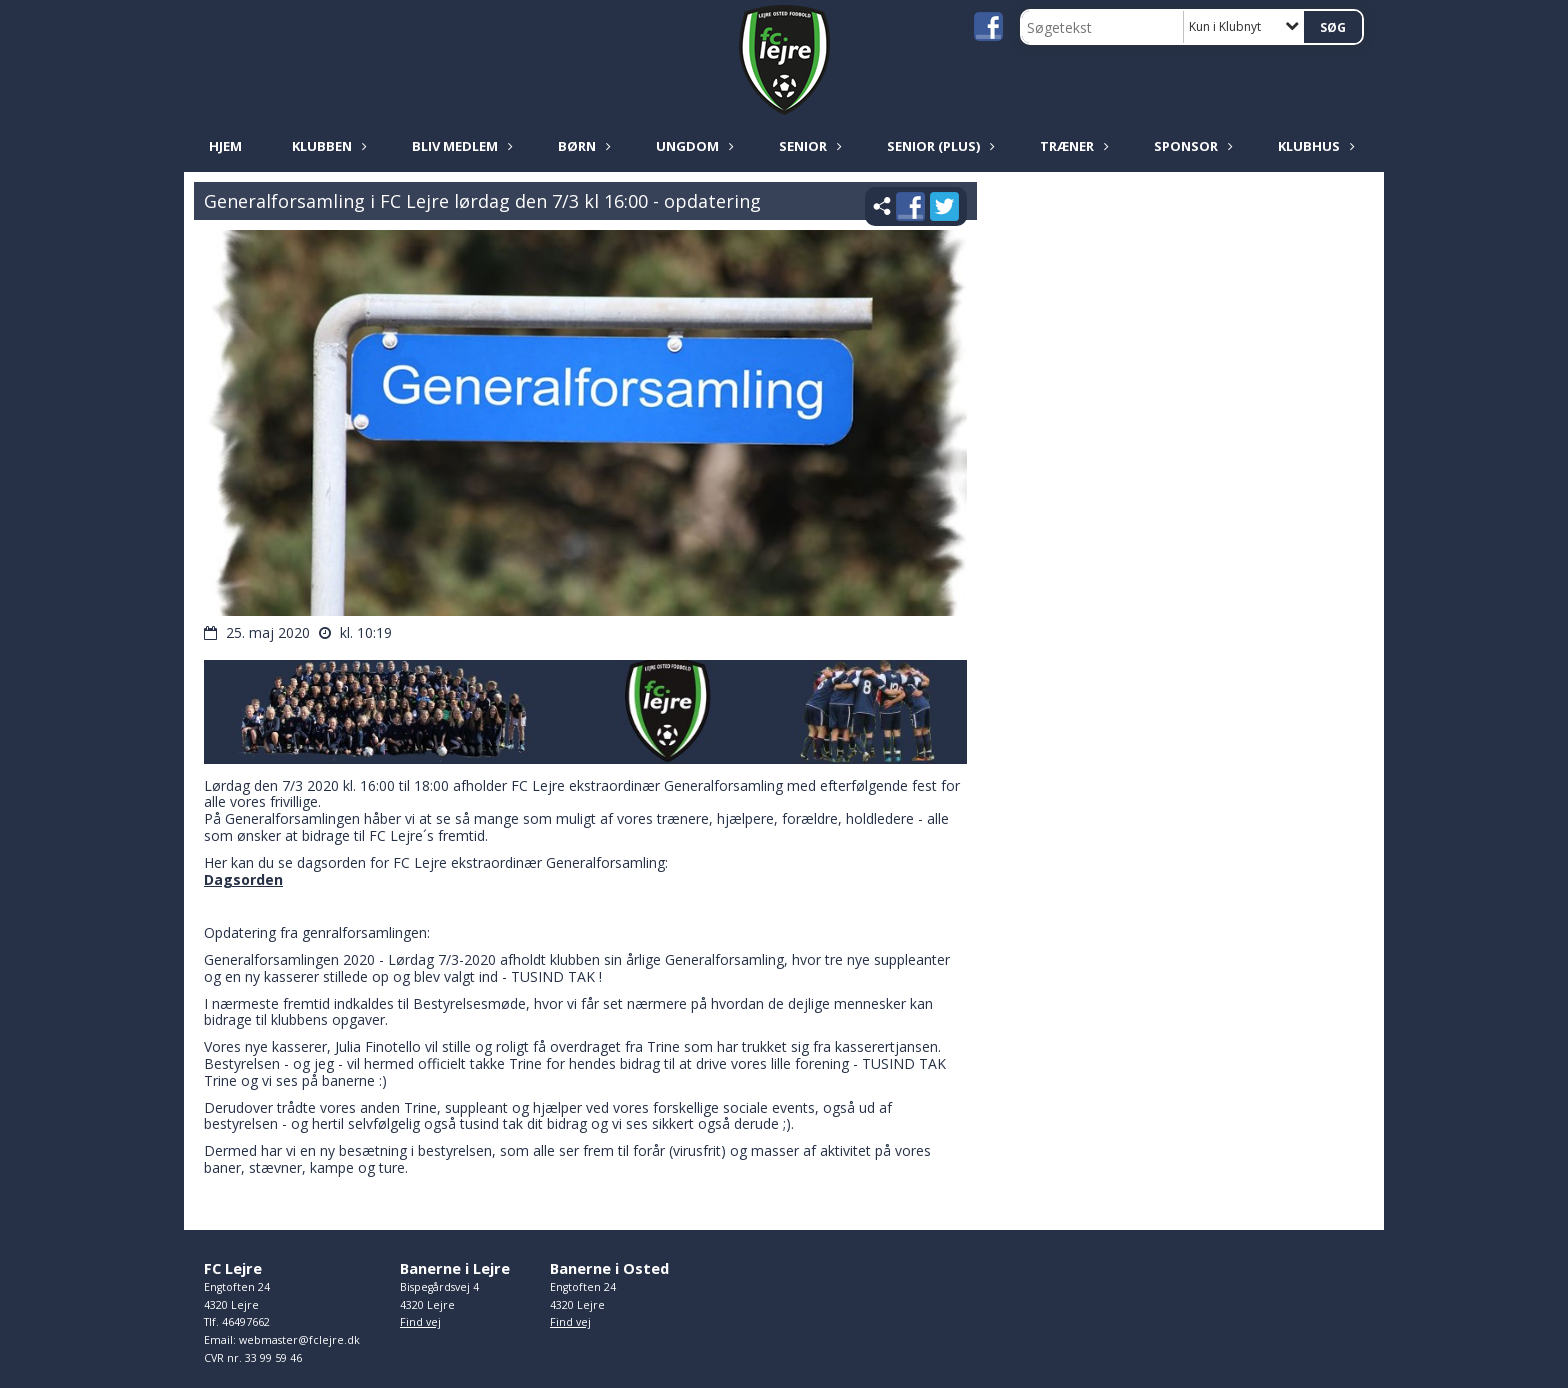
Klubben (327, 146)
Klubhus (1314, 146)
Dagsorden (243, 879)
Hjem (225, 146)
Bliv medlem (460, 146)
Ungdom (692, 146)
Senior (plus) (938, 146)
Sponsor (1191, 146)
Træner (1072, 146)
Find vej (420, 1322)
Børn (582, 146)
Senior (808, 146)
